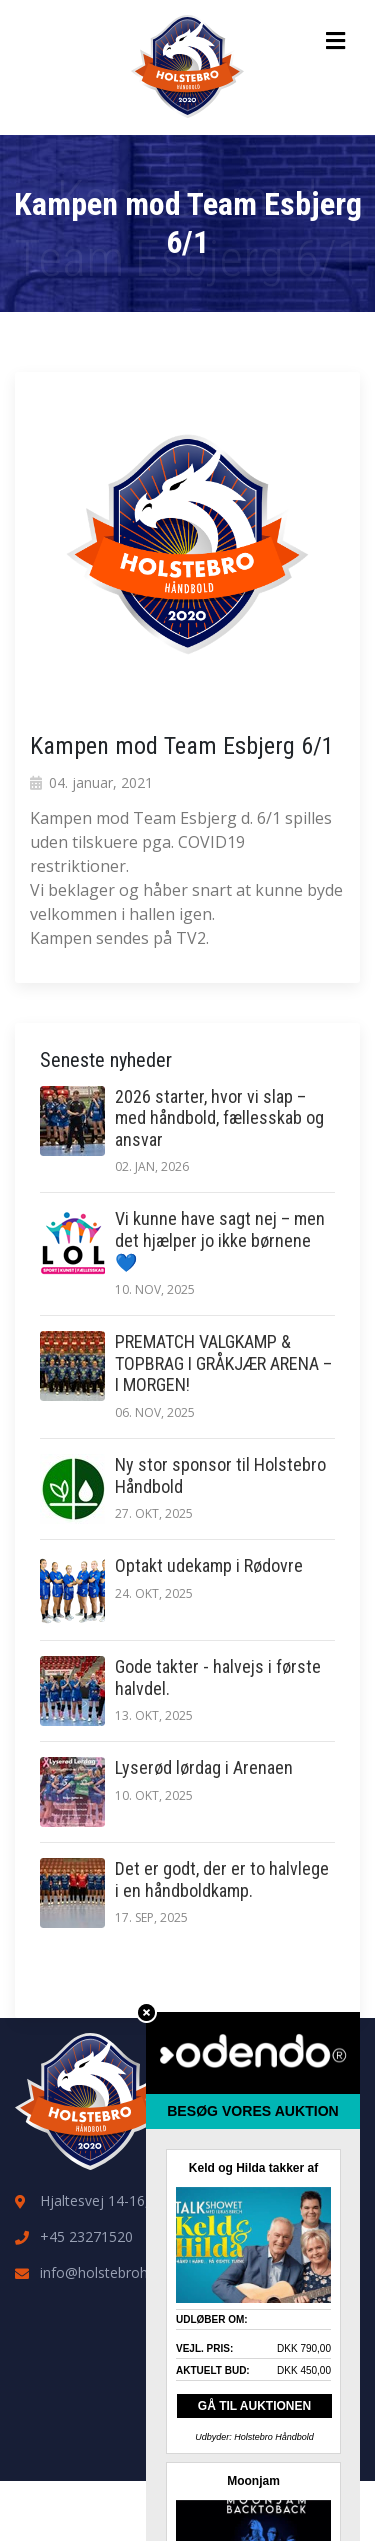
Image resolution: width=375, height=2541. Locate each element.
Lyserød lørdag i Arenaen (204, 1767)
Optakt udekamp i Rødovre (209, 1565)
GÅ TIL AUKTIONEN (254, 2406)
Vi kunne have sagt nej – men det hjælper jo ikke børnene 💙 (220, 1240)
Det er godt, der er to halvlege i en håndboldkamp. (222, 1879)
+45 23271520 (86, 2236)
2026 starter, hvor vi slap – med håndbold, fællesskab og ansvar (219, 1118)
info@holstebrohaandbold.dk (133, 2272)
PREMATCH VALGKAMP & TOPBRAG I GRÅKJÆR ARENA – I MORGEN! (223, 1363)
